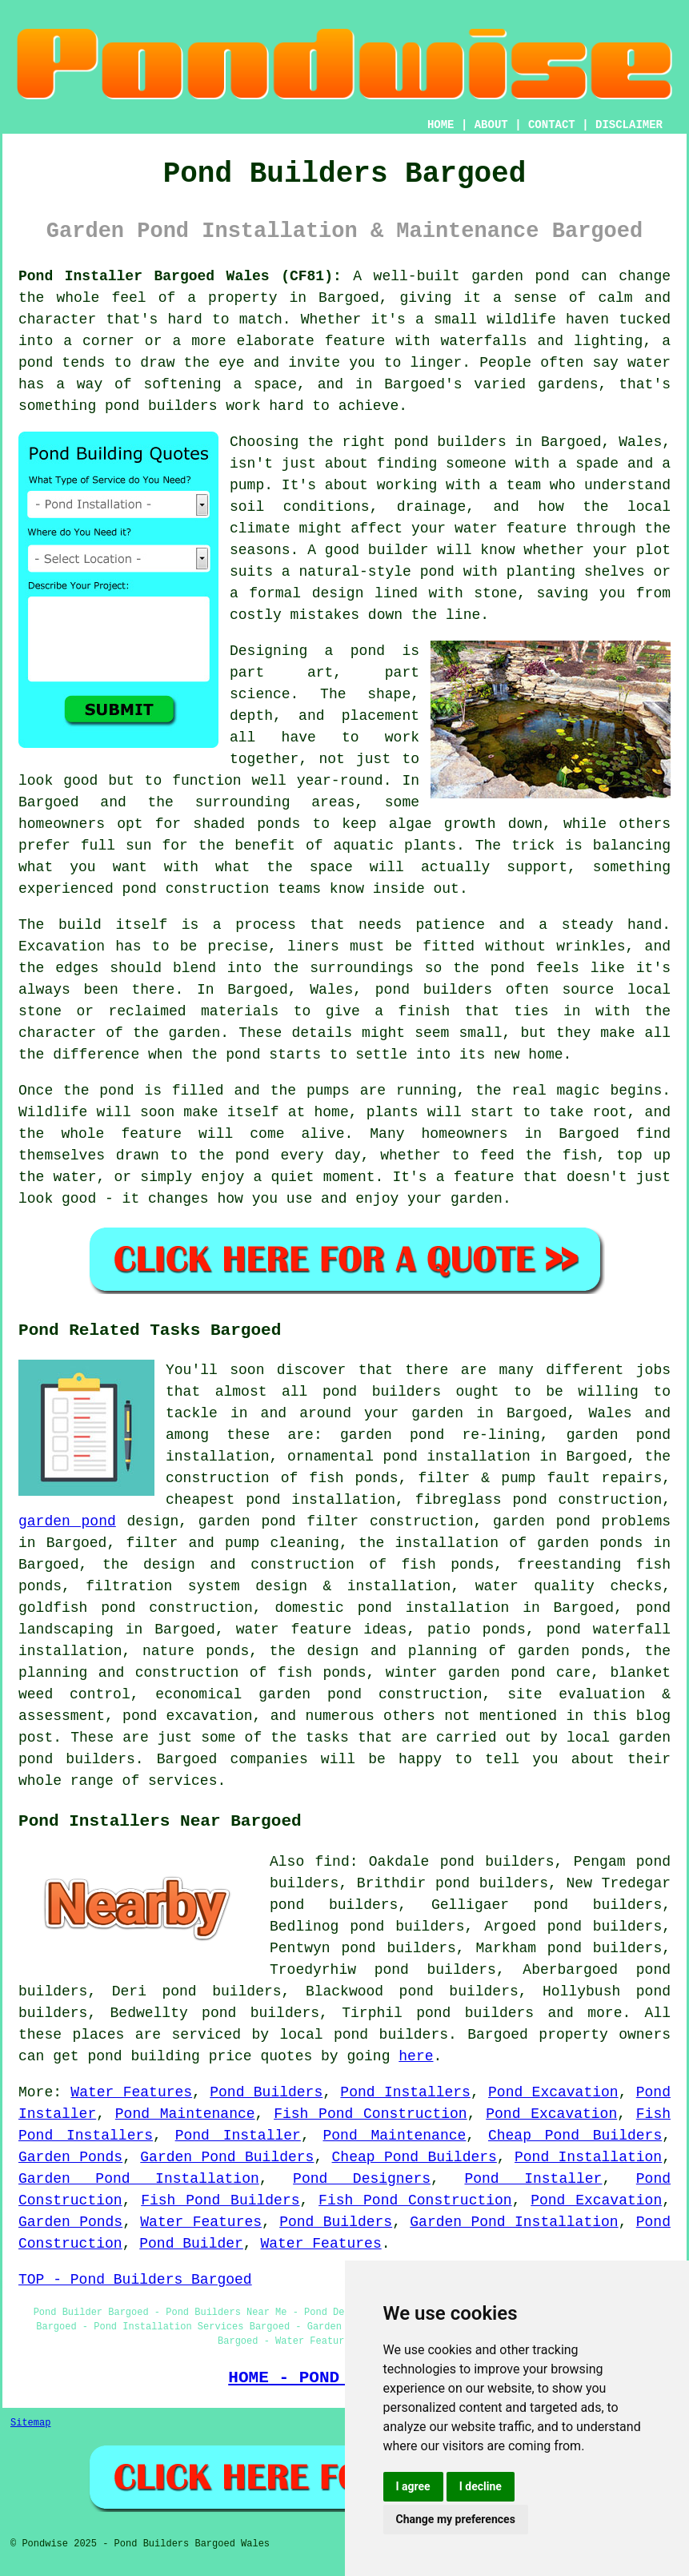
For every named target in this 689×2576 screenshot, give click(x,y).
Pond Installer (238, 2136)
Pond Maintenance (185, 2114)
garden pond (67, 1521)
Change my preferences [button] (455, 2519)
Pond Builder (191, 2244)
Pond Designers (362, 2179)
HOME (441, 125)
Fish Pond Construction (370, 2114)
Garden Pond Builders (227, 2157)
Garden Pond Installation (138, 2179)
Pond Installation (588, 2157)
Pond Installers (405, 2092)
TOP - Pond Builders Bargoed (135, 2280)
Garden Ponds (70, 2157)
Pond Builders (266, 2092)
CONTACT (551, 125)
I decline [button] (480, 2486)
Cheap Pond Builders (575, 2136)
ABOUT (491, 125)
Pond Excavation (553, 2092)
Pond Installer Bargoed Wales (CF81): (180, 276)
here (416, 2056)
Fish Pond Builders (220, 2200)
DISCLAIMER (629, 125)
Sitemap (30, 2423)
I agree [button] (413, 2486)
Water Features (131, 2092)
